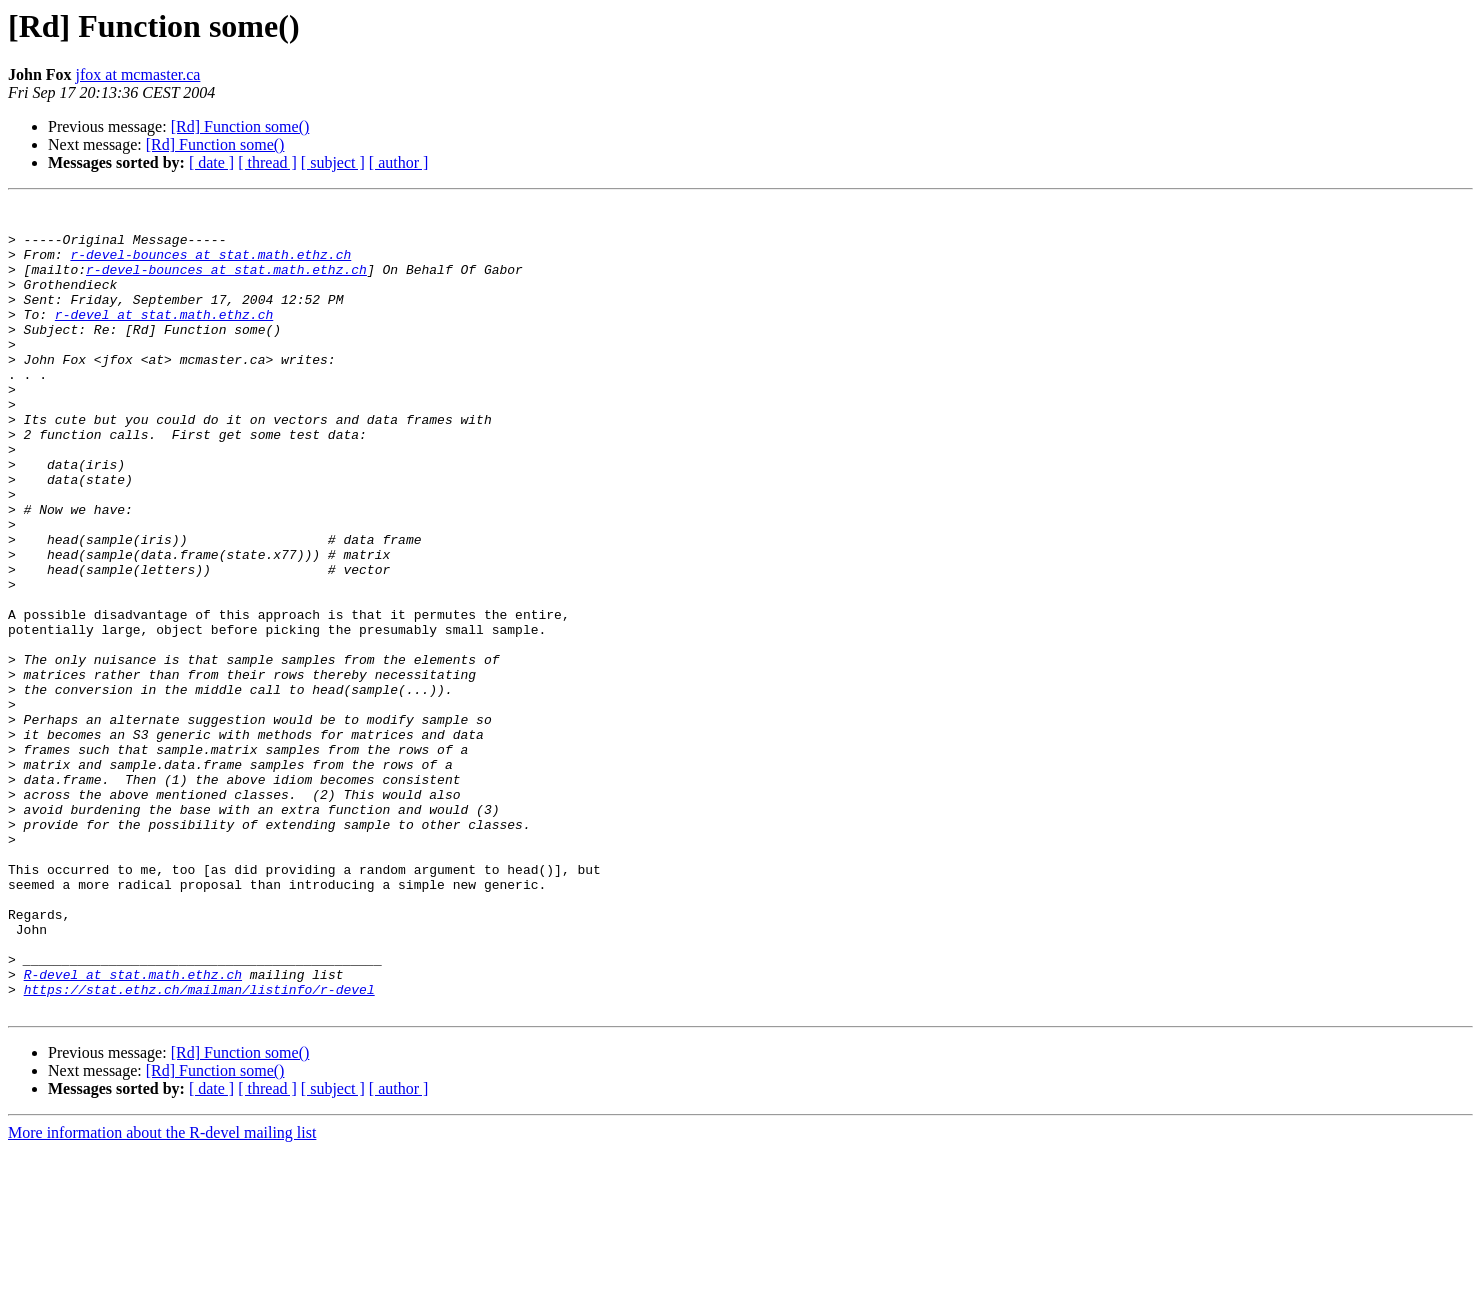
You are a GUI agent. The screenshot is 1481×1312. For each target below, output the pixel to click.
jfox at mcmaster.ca (138, 74)
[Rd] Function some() (240, 126)
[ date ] (211, 162)
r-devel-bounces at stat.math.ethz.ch (210, 266)
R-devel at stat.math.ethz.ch (133, 1130)
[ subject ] (333, 162)
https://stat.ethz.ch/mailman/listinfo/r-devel (199, 1148)
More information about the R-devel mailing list (162, 1294)
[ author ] (399, 162)
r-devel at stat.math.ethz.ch (164, 338)
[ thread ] (267, 162)
